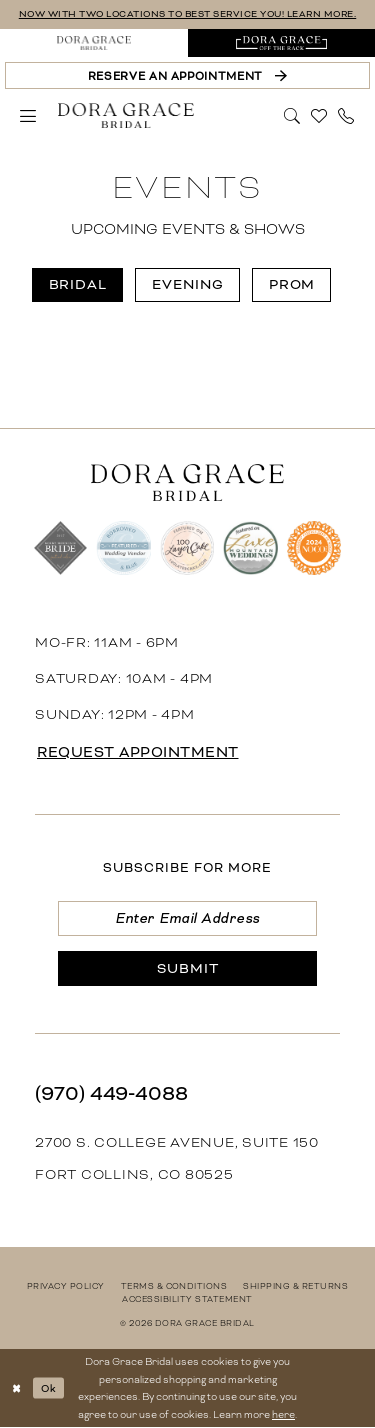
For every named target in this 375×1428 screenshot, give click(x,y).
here (283, 1414)
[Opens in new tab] (282, 43)
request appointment (138, 752)
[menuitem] (94, 43)
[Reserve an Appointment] (187, 75)
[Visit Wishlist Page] (319, 116)
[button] (28, 116)
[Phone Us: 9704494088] (346, 116)
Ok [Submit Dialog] (48, 1387)
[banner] (126, 116)
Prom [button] (292, 284)
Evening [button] (188, 284)
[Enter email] (187, 918)
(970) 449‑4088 (111, 1093)
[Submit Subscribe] (187, 968)
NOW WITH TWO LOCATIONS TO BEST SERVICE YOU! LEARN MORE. (188, 14)
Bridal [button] (78, 284)
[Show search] (292, 114)
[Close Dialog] (16, 1388)
